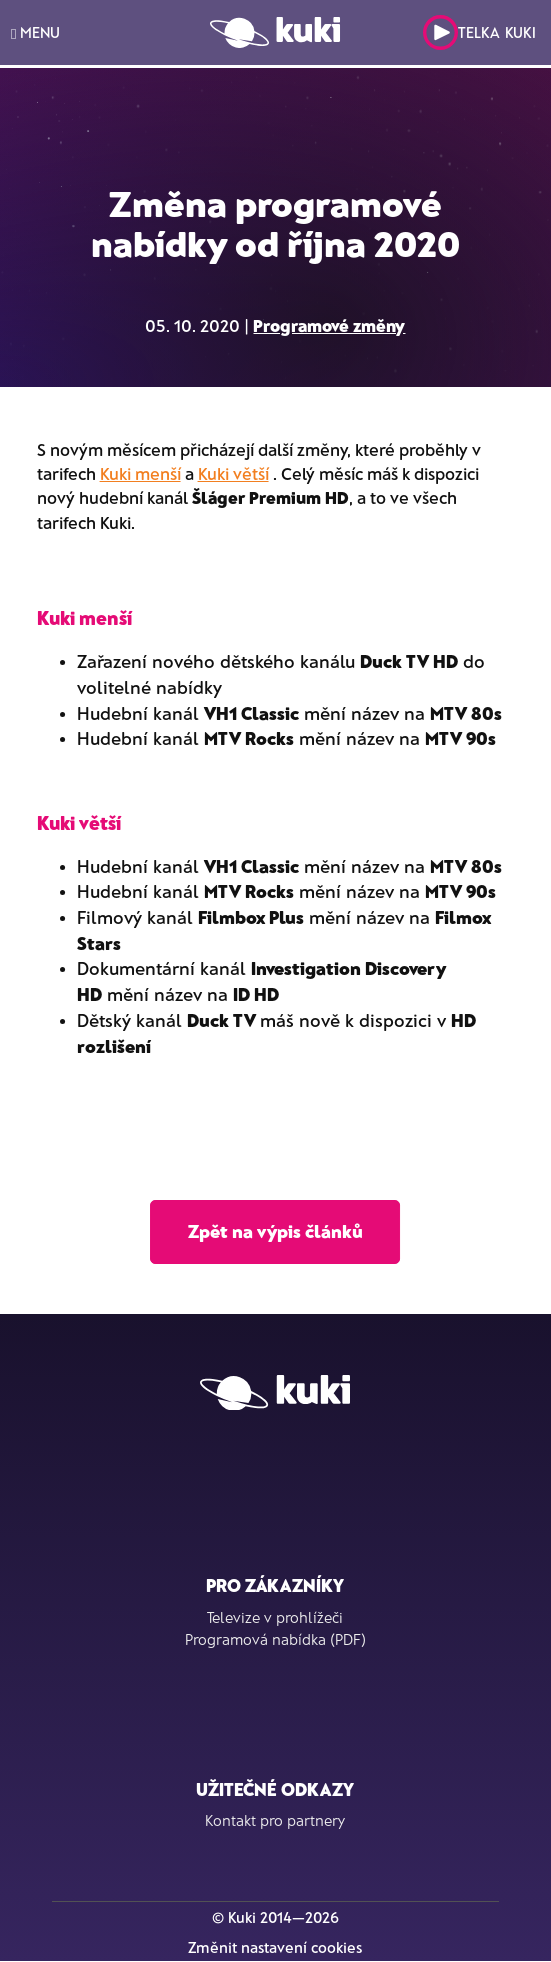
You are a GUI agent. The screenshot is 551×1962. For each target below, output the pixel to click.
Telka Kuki (479, 32)
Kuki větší (233, 473)
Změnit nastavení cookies (275, 1947)
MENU (35, 32)
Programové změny (329, 325)
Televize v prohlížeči (275, 1617)
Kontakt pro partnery (275, 1820)
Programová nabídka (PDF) (275, 1639)
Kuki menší (140, 473)
